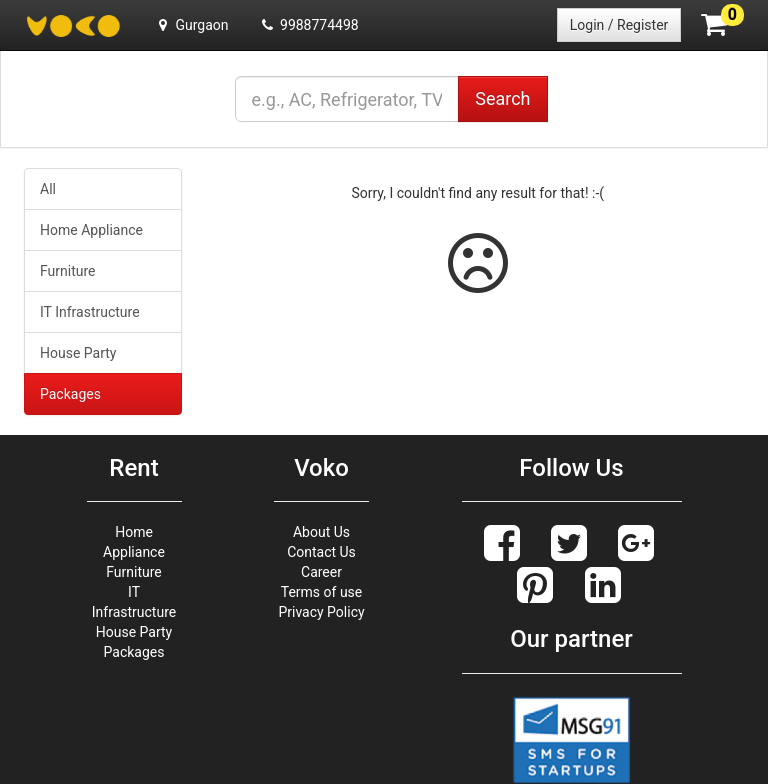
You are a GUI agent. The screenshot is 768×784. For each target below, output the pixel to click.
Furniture (68, 271)
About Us (321, 532)
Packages (70, 394)
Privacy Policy (321, 612)
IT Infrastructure (90, 312)
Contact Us (321, 552)
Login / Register (619, 25)
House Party (78, 353)
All (48, 189)
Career (321, 572)
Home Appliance (91, 230)
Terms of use (322, 592)
